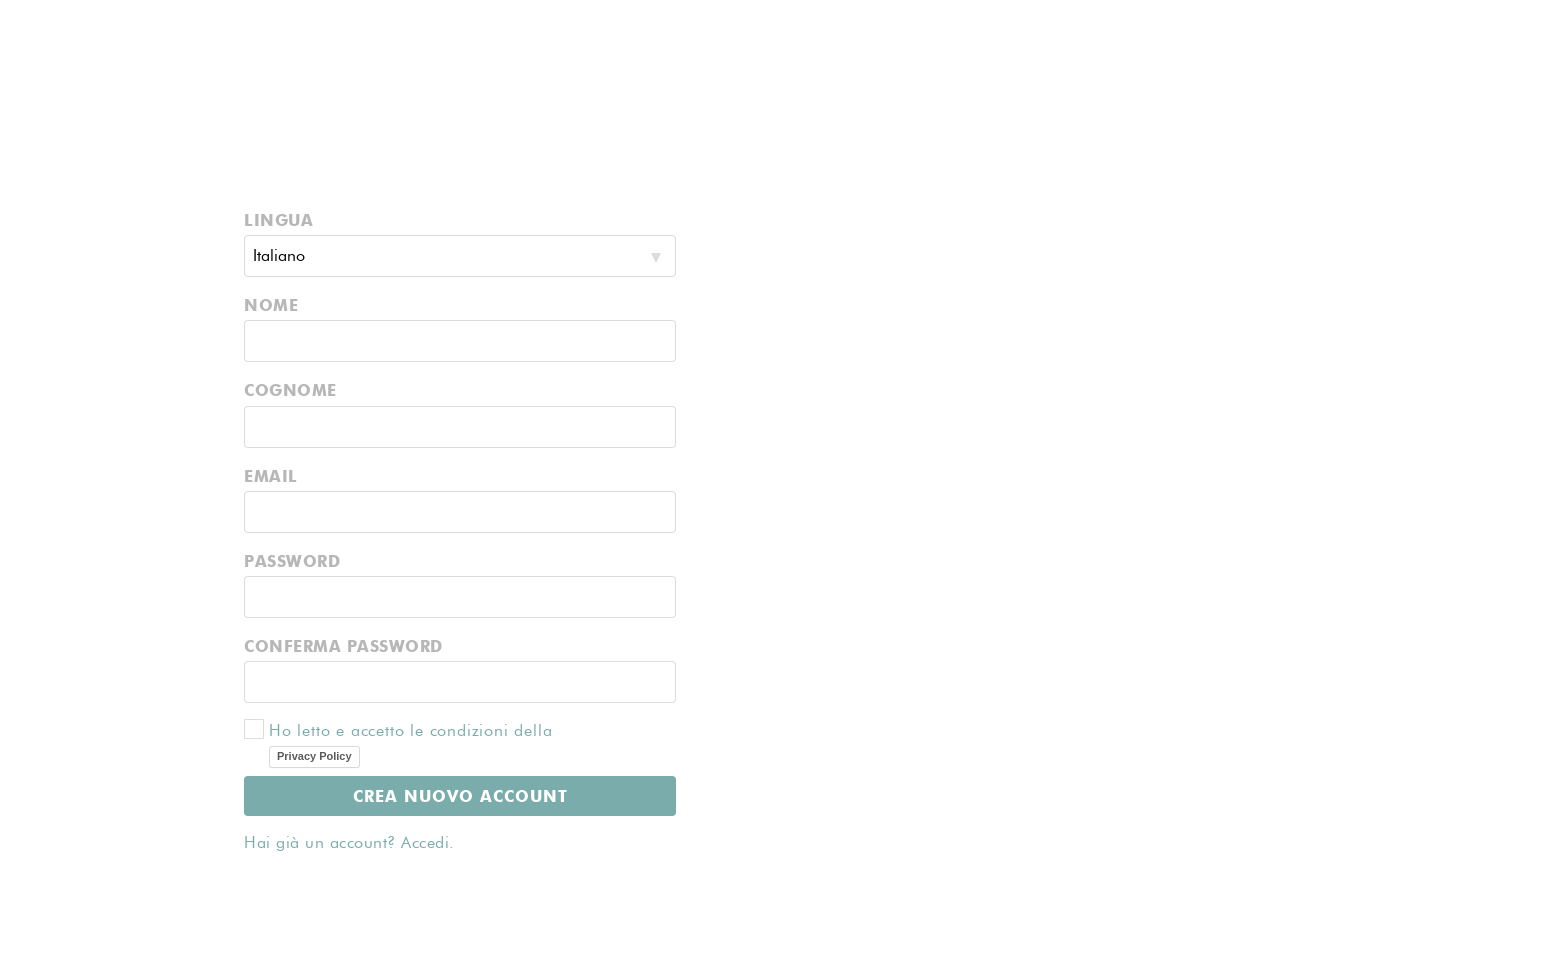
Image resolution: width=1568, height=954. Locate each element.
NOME (271, 304)
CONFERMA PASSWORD (343, 645)
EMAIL (271, 475)
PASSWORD (292, 560)
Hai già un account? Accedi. (349, 842)
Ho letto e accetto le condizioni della (442, 743)
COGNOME (290, 389)
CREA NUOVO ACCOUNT (460, 795)
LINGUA (278, 219)
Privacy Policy (314, 756)
